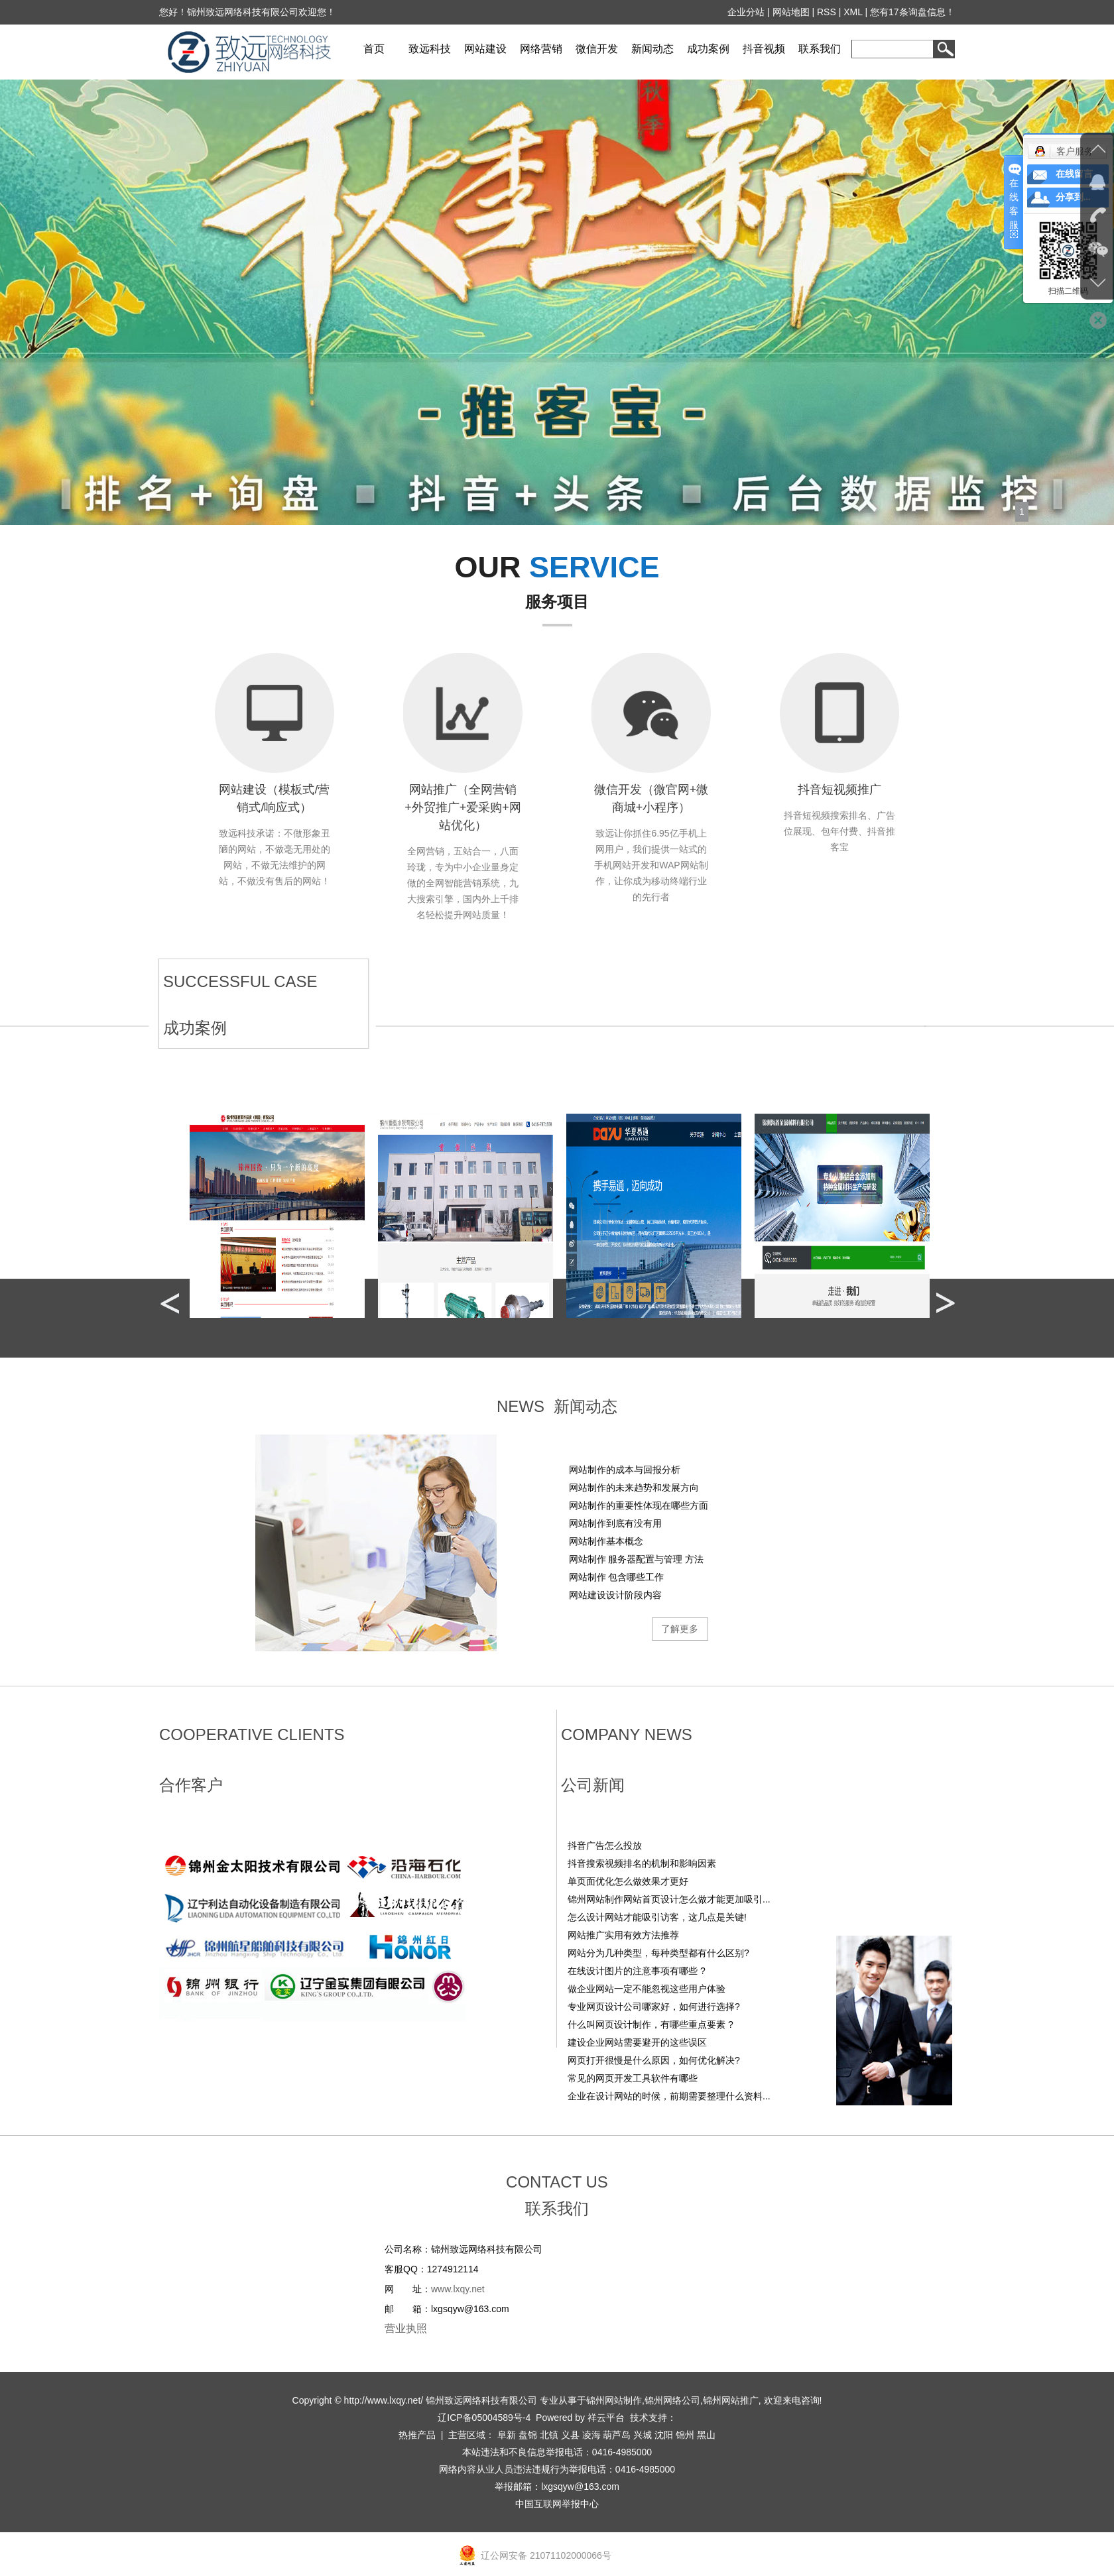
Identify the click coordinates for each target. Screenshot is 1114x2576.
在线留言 (1074, 174)
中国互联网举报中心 (557, 2503)
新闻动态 (652, 48)
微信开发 (597, 48)
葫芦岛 (617, 2435)
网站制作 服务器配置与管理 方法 (636, 1559)
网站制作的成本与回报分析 (624, 1469)
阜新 (506, 2435)
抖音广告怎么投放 (605, 1845)
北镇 (549, 2435)
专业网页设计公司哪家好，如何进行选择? (654, 2006)
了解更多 (679, 1628)
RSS (827, 12)
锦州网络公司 (672, 2400)
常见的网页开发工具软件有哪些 (633, 2078)
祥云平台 (606, 2417)
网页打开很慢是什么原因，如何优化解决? (654, 2060)
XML (853, 12)
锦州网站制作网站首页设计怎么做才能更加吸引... (669, 1899)
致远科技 (429, 48)
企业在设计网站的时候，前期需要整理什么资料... (669, 2096)
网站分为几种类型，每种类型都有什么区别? (658, 1953)
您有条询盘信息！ (912, 12)
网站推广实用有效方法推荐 (623, 1935)
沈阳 (663, 2435)
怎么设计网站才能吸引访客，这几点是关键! (657, 1917)
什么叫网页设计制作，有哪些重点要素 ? (650, 2024)
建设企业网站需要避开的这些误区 (637, 2042)
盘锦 (528, 2435)
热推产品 (417, 2435)
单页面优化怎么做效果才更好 (628, 1881)
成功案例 (708, 48)
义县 (570, 2435)
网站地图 (791, 12)
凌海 (591, 2435)
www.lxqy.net (458, 2289)
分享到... (1073, 197)
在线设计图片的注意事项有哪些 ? (637, 1970)
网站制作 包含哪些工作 (616, 1577)
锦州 (685, 2435)
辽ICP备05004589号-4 (484, 2417)
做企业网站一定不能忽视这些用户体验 (646, 1988)
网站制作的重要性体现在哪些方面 (638, 1505)
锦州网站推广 (731, 2400)
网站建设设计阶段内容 (615, 1595)
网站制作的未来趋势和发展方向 (634, 1487)
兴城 (642, 2435)
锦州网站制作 (614, 2400)
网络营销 (541, 48)
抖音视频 (764, 48)
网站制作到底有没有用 (615, 1523)
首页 (374, 48)
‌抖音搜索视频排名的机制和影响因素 (642, 1863)
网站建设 (485, 48)
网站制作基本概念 (606, 1541)
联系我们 (819, 48)
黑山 (706, 2435)
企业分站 (746, 12)
